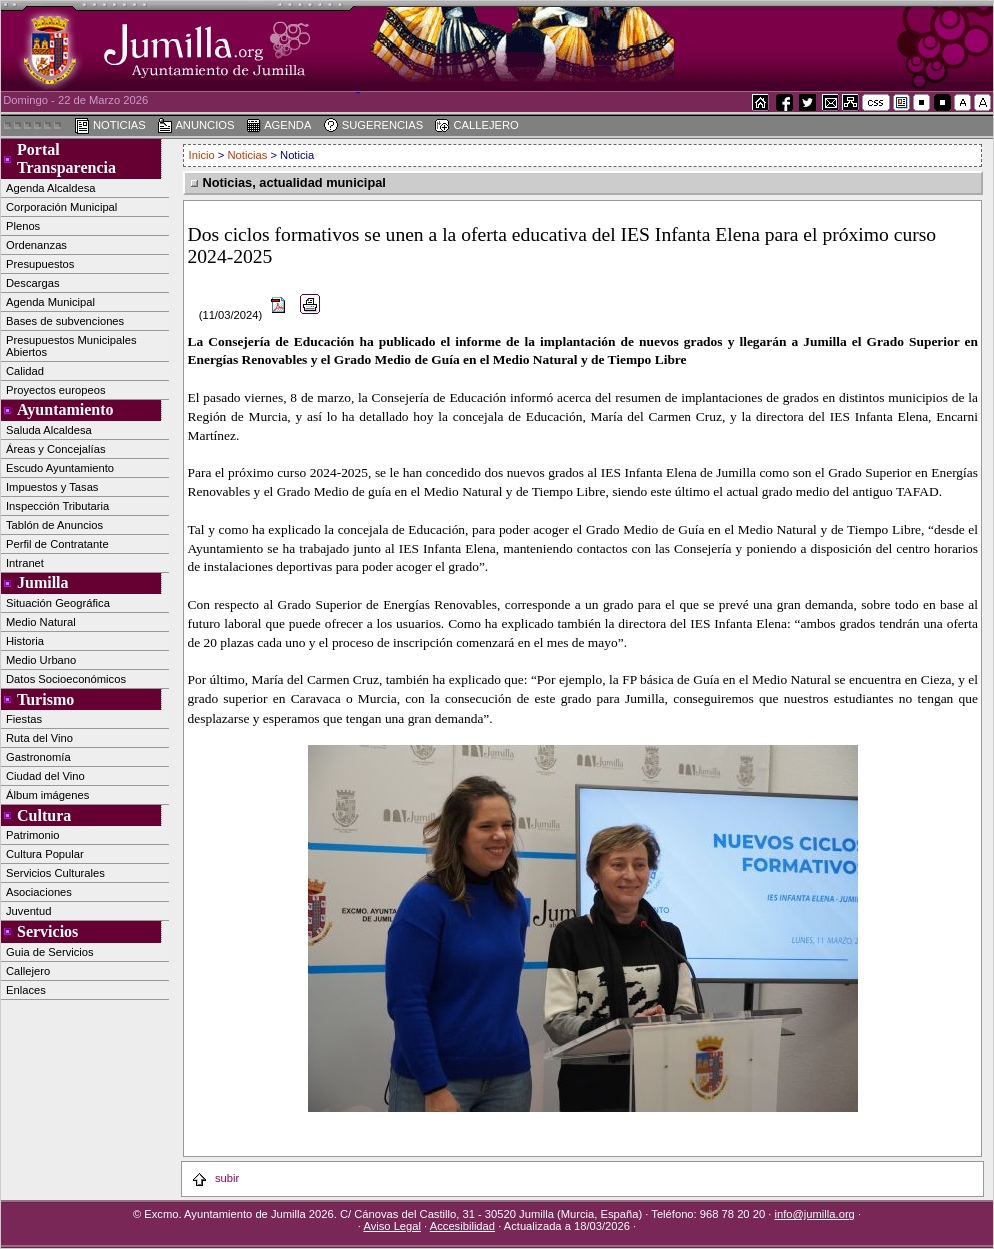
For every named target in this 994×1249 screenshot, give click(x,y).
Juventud (28, 911)
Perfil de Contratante (57, 544)
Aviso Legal (392, 1226)
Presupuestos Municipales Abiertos (71, 346)
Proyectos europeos (56, 390)
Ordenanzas (36, 245)
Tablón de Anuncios (54, 525)
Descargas (32, 283)
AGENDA (279, 126)
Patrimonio (32, 835)
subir (215, 1178)
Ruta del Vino (39, 738)
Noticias (248, 155)
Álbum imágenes (47, 795)
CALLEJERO (476, 126)
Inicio (203, 155)
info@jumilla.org (814, 1214)
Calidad (25, 371)
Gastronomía (38, 757)
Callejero (28, 971)
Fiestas (24, 719)
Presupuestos (40, 264)
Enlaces (26, 990)
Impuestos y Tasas (52, 487)
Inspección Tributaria (57, 506)
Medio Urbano (41, 660)
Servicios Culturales (55, 873)
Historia (25, 641)
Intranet (25, 563)
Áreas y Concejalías (56, 449)
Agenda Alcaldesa (51, 188)
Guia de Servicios (50, 952)
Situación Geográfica (58, 603)
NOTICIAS (110, 126)
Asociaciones (39, 892)
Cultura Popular (45, 854)
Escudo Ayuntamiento (60, 468)
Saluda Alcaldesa (49, 430)
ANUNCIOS (196, 126)
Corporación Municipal (61, 207)
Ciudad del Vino (45, 776)
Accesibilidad (462, 1226)
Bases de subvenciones (65, 321)
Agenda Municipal (50, 302)
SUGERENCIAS (373, 126)
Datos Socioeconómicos (66, 679)
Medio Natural (41, 622)
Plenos (23, 226)
